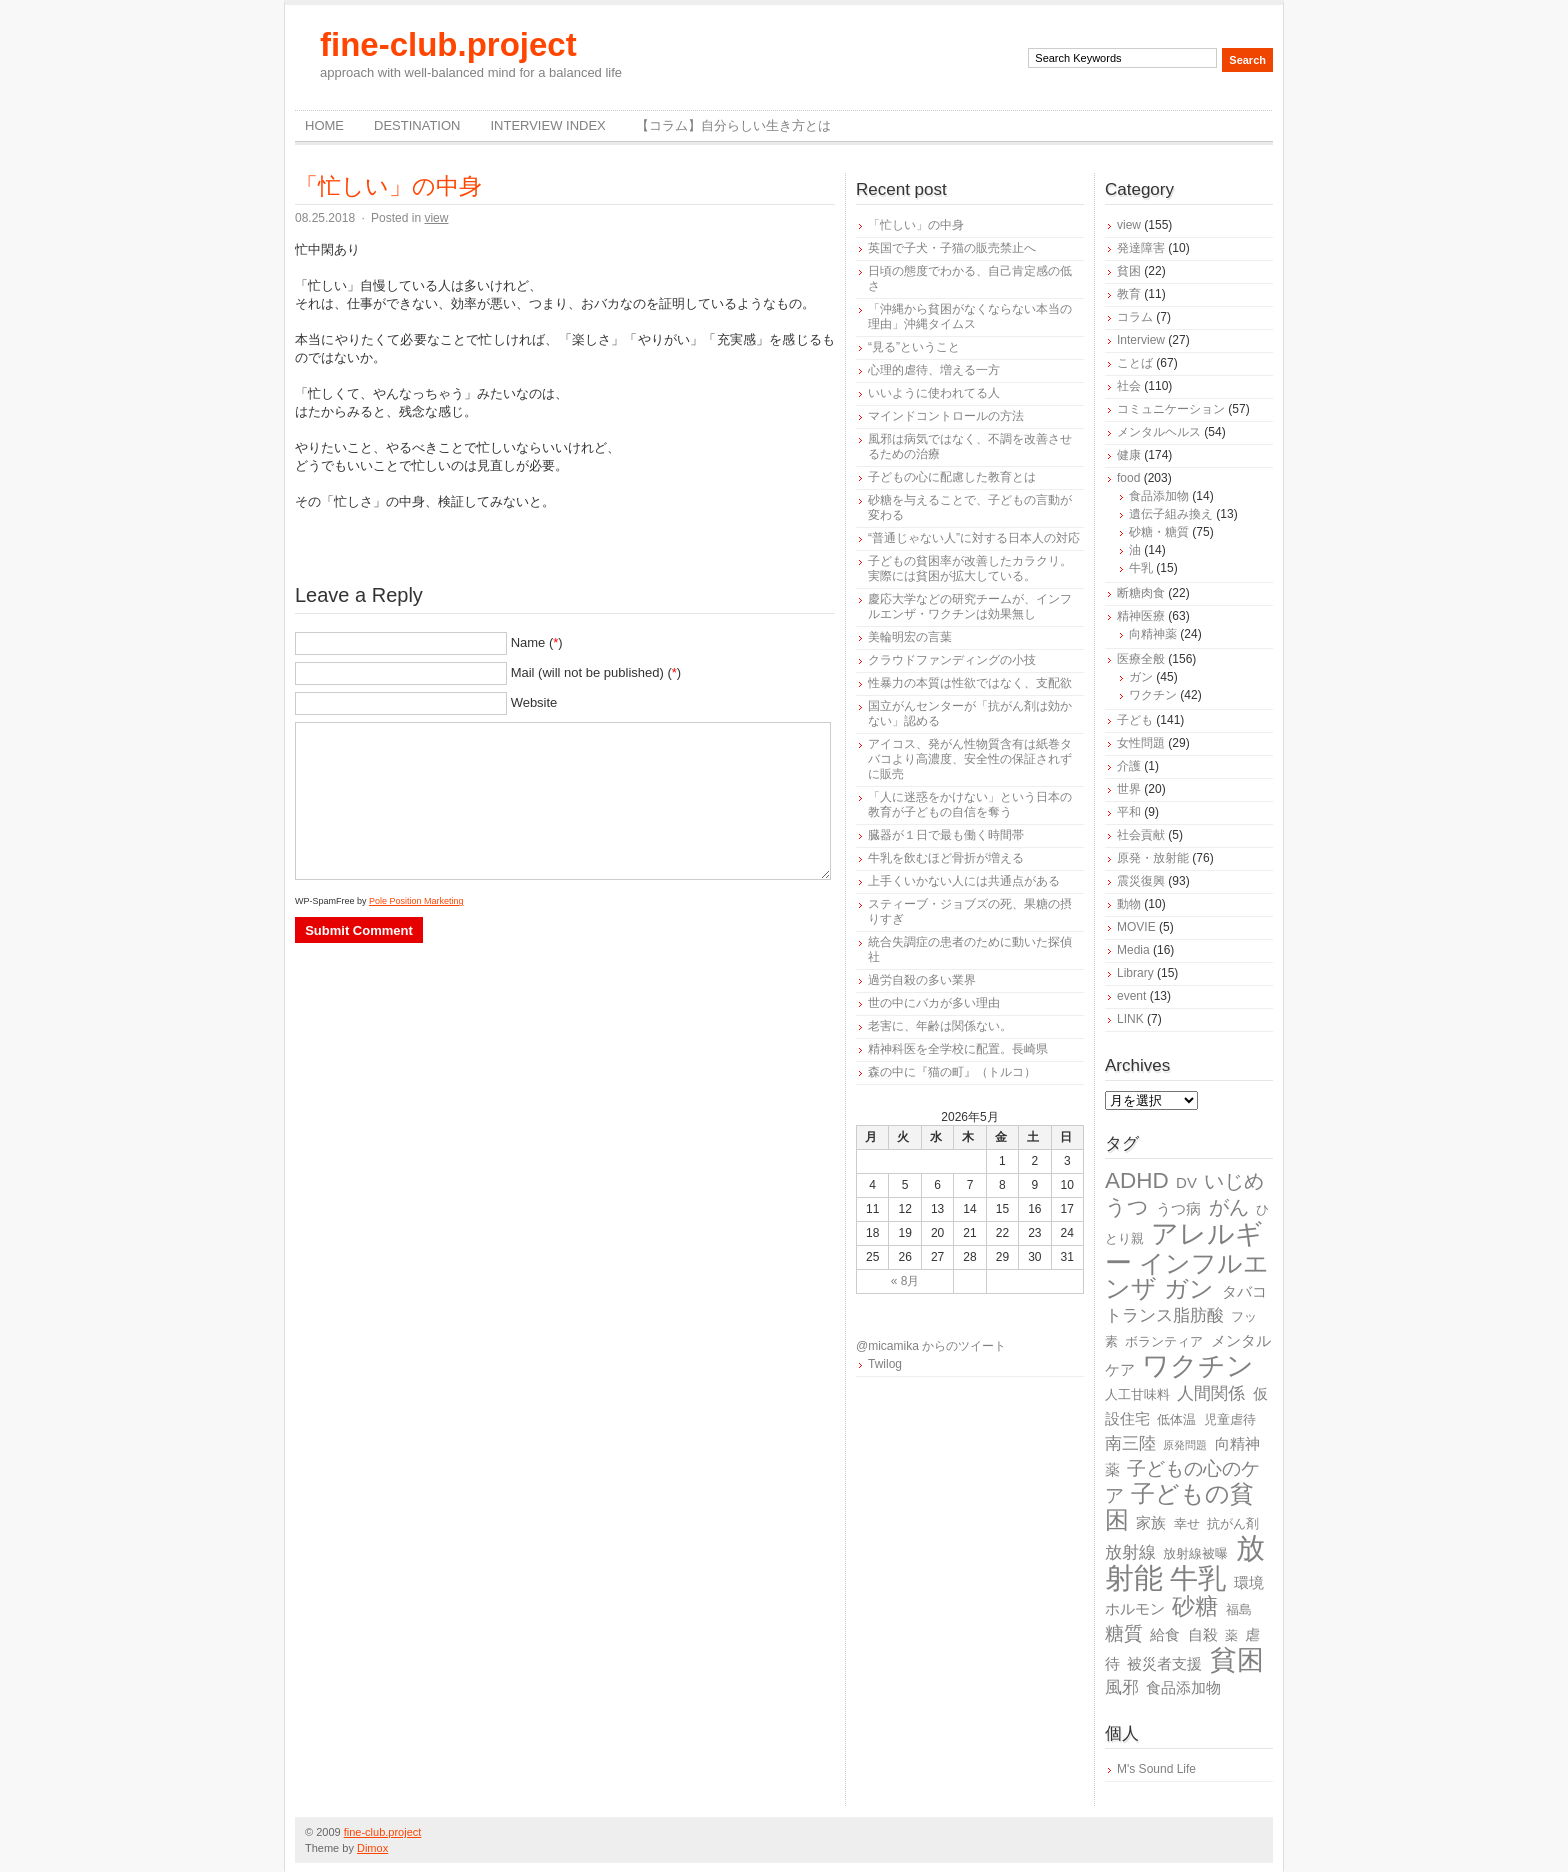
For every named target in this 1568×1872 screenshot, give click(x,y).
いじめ (1234, 1181)
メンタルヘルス (1159, 432)
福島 (1239, 1609)
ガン (1141, 677)
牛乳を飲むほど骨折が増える (946, 858)
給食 (1165, 1634)
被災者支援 (1164, 1663)
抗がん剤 (1233, 1523)
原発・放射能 (1153, 858)
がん (1229, 1207)
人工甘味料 (1137, 1394)
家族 (1151, 1522)
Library (1135, 973)
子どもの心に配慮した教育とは (952, 477)
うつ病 (1178, 1208)
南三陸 (1130, 1443)
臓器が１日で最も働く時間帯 (946, 835)
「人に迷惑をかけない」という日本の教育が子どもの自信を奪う (970, 804)
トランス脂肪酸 (1164, 1315)
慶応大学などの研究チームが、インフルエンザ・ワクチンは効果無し (970, 606)
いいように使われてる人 (934, 393)
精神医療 (1141, 616)
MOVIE (1136, 927)
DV (1186, 1182)
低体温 (1176, 1419)
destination (417, 125)
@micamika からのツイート (931, 1346)
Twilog (885, 1364)
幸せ (1187, 1523)
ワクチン (1153, 695)
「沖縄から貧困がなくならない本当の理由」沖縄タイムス (970, 316)
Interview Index (547, 125)
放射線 (1130, 1552)
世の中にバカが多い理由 (934, 1003)
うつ (1127, 1207)
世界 (1129, 789)
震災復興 (1141, 881)
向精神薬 (1153, 634)
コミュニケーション (1171, 409)
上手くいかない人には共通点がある (964, 881)
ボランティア (1164, 1341)
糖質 (1124, 1633)
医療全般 (1141, 659)
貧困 (1129, 271)
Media (1133, 950)
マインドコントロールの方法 (946, 416)
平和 (1129, 812)
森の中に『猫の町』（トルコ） (952, 1072)
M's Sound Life (1156, 1769)
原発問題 (1185, 1445)
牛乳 (1141, 568)
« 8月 (905, 1281)
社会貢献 (1141, 835)
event (1131, 996)
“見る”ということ (914, 347)
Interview (1141, 340)
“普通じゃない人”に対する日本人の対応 (974, 538)
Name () (537, 642)
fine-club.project (448, 44)
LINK (1130, 1019)
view (436, 218)
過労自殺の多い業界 (922, 980)
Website (534, 702)
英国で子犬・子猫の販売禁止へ (952, 248)
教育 (1129, 294)
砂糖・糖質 (1159, 532)
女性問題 (1141, 743)
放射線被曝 (1195, 1553)
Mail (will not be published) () (596, 672)
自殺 (1203, 1634)
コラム (1135, 317)
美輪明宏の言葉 (910, 637)
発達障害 (1141, 248)
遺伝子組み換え (1171, 514)
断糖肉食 (1141, 593)
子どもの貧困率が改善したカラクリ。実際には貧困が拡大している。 (970, 568)
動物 (1129, 904)
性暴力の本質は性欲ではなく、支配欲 (970, 683)
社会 (1129, 386)
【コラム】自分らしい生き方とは (733, 125)
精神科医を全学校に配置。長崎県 (958, 1049)
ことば (1135, 363)
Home (324, 125)
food (1128, 478)
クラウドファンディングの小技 (952, 660)
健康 (1129, 455)
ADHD (1137, 1180)
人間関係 (1211, 1393)
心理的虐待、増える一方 (934, 370)
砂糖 (1195, 1606)
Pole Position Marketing (416, 901)
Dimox (372, 1848)
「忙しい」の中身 (388, 186)
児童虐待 (1230, 1419)
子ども (1135, 720)
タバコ (1244, 1291)
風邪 (1122, 1687)
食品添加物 (1159, 496)
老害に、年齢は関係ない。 (940, 1026)
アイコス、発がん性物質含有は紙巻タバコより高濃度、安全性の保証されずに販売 (970, 759)
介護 (1129, 766)
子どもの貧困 (1179, 1506)
